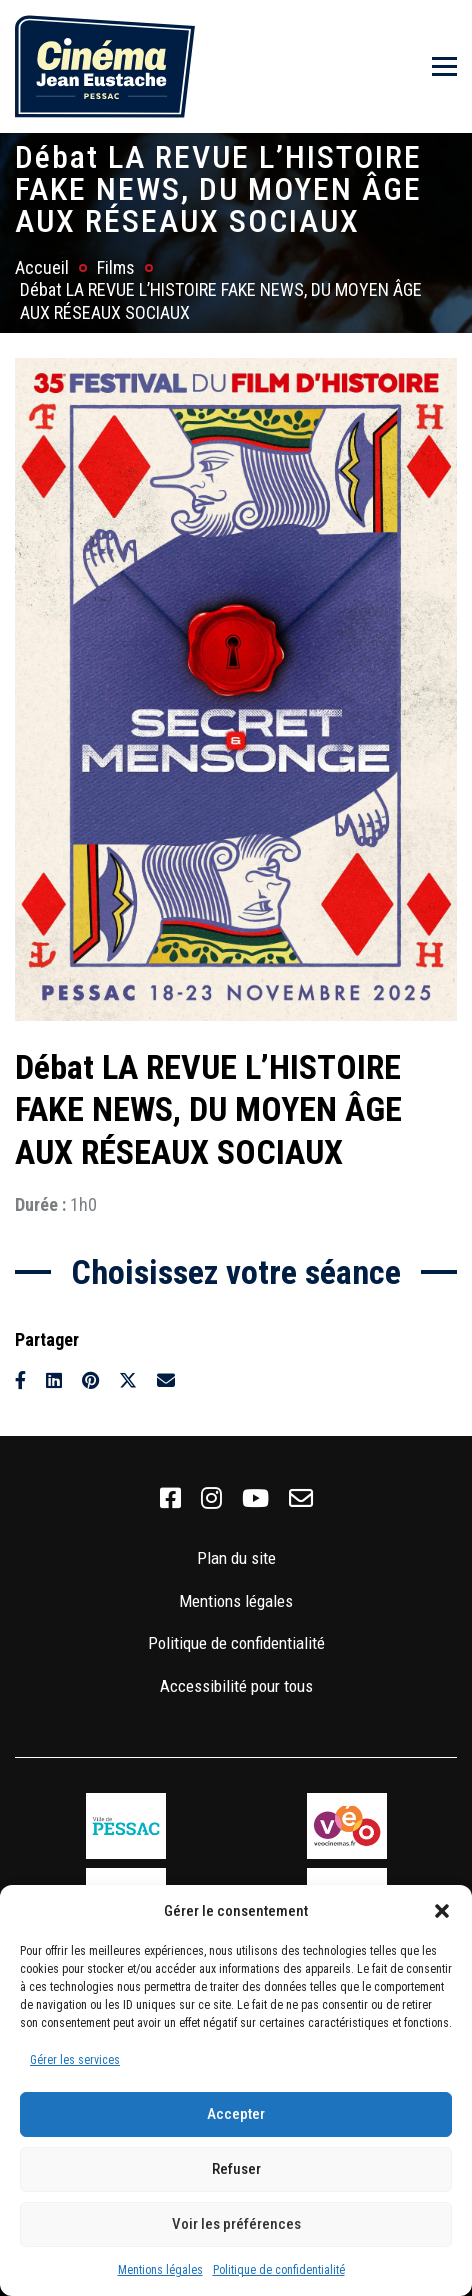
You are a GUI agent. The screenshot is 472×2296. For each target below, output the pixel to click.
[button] (442, 1911)
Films (116, 267)
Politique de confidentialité (279, 2270)
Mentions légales (160, 2270)
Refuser (236, 2169)
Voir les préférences (236, 2224)
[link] (170, 1499)
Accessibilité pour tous (236, 1686)
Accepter (236, 2114)
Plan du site (236, 1558)
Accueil (42, 267)
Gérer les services (75, 2060)
